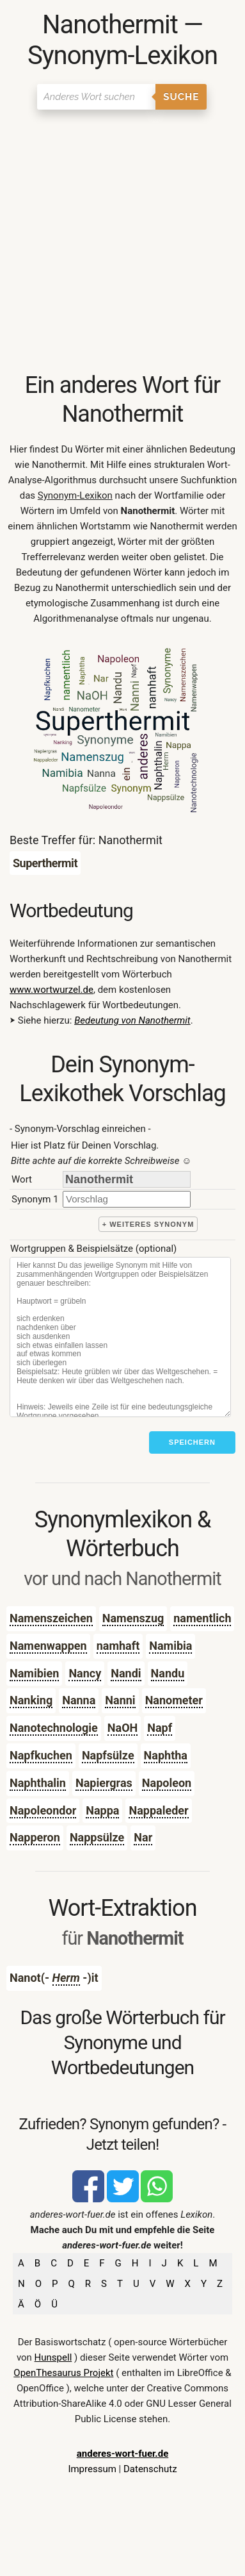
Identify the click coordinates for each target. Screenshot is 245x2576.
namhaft (118, 1645)
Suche (181, 97)
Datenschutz (150, 2469)
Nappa (102, 1810)
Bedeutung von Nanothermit (132, 1020)
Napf (159, 1727)
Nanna (78, 1700)
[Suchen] (96, 97)
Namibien (34, 1673)
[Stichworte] (120, 1337)
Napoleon (166, 1783)
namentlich (202, 1618)
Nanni (120, 1700)
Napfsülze (108, 1755)
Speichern (192, 1442)
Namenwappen (48, 1645)
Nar (143, 1837)
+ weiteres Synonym (148, 1224)
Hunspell (53, 2357)
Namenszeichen (51, 1618)
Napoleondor (43, 1810)
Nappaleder (158, 1810)
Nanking (31, 1700)
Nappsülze (97, 1837)
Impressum (92, 2469)
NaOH (122, 1727)
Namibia (170, 1645)
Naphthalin (38, 1783)
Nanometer (174, 1700)
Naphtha (165, 1755)
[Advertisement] (122, 242)
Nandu (168, 1673)
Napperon (35, 1837)
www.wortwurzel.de (51, 989)
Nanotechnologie (54, 1727)
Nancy (84, 1673)
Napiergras (103, 1783)
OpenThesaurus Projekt (63, 2373)
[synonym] (127, 1199)
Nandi (126, 1673)
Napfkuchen (41, 1755)
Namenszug (133, 1618)
